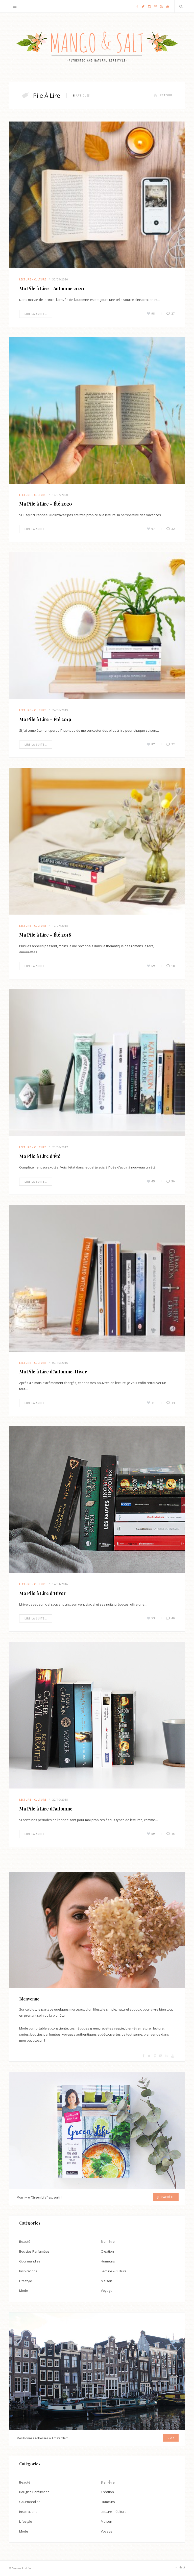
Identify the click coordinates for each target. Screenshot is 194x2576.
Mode (23, 2290)
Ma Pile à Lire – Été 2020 (45, 504)
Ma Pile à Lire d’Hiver (42, 1593)
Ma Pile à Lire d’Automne (45, 1809)
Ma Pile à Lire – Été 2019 (45, 719)
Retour (163, 95)
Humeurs (108, 2261)
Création (107, 2251)
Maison (106, 2281)
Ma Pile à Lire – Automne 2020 (51, 288)
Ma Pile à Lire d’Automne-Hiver (53, 1372)
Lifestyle (25, 2281)
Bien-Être (108, 2241)
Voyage (106, 2290)
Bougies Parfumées (34, 2251)
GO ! (170, 2438)
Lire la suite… (36, 314)
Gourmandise (29, 2261)
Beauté (24, 2241)
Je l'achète (165, 2197)
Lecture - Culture (32, 279)
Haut (180, 2568)
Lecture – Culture (114, 2271)
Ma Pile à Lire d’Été (39, 1156)
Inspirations (28, 2271)
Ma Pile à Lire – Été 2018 (45, 935)
